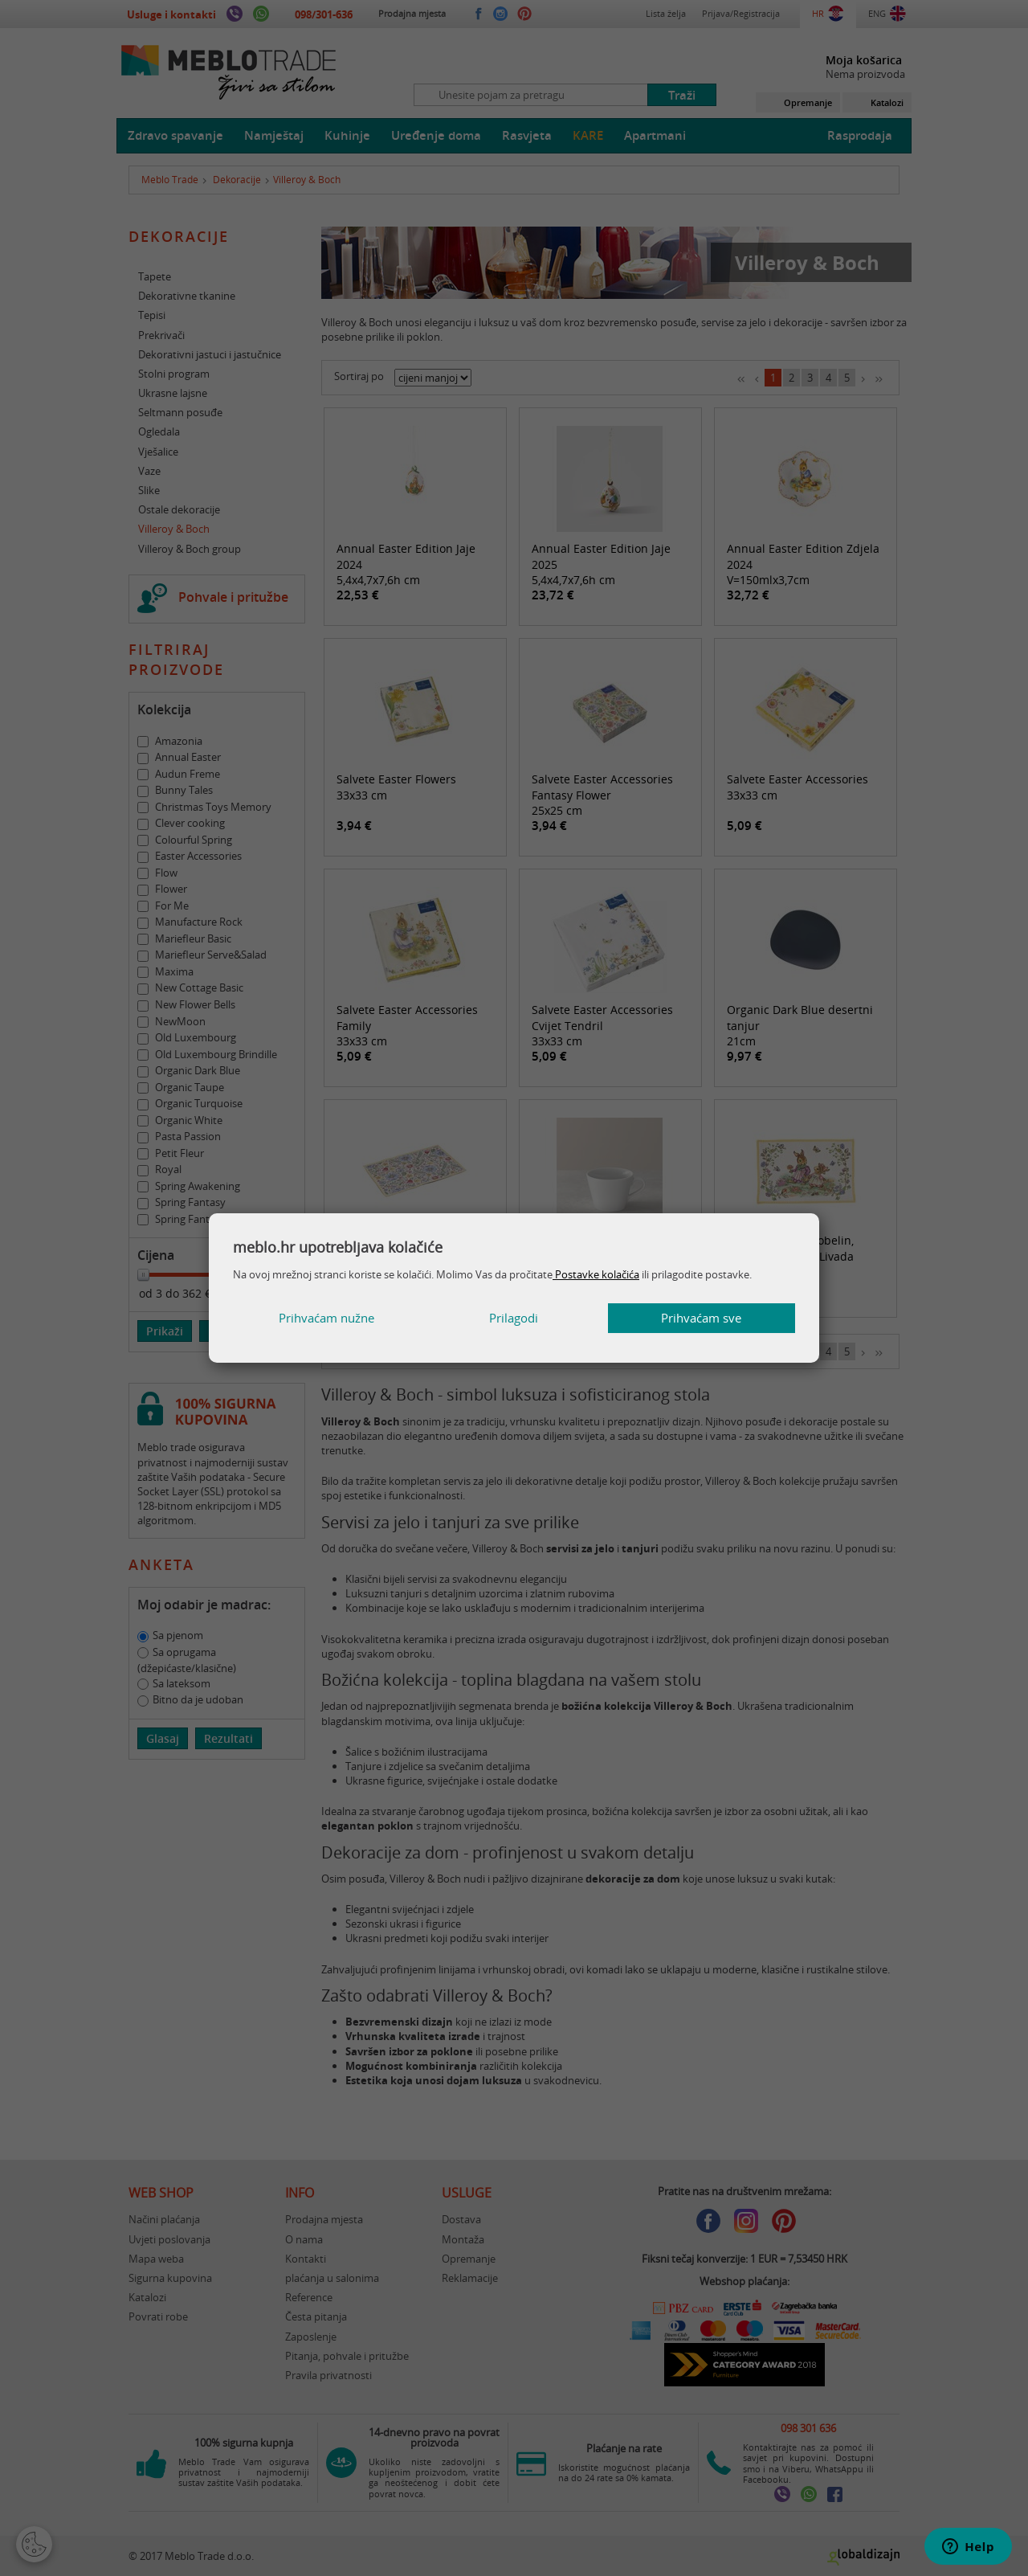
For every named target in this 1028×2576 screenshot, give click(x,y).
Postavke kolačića (596, 1274)
